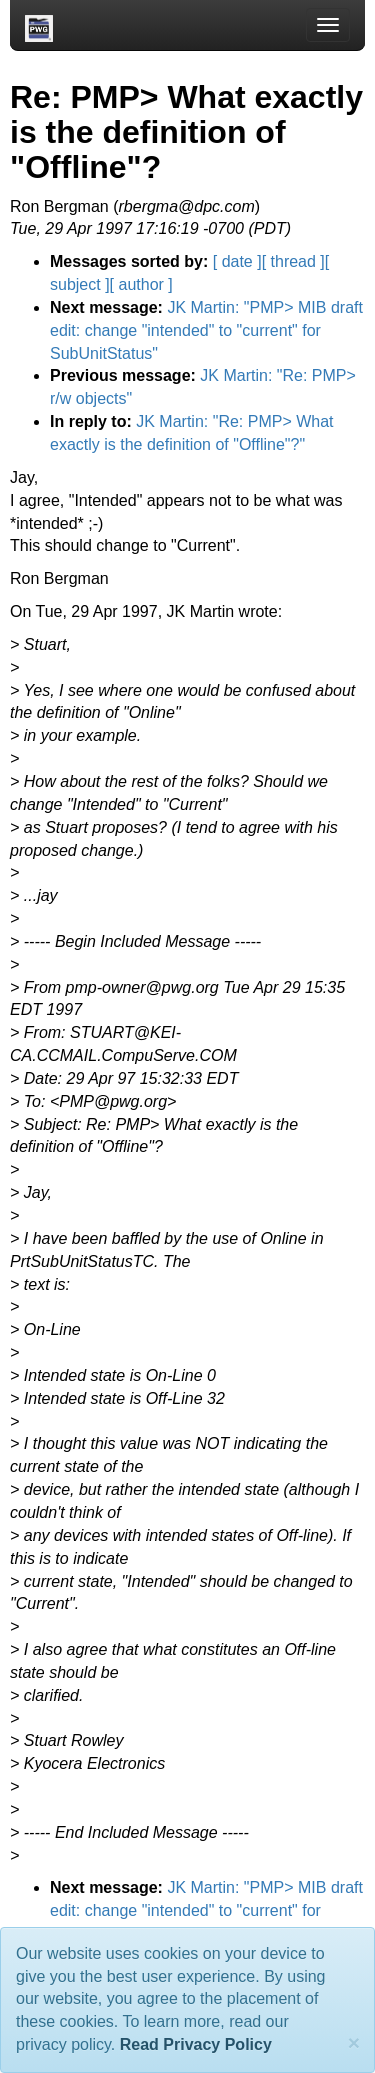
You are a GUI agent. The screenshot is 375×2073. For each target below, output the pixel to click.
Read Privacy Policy (196, 2044)
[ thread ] (293, 261)
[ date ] (237, 261)
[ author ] (141, 284)
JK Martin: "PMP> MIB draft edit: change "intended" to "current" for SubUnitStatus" (206, 330)
